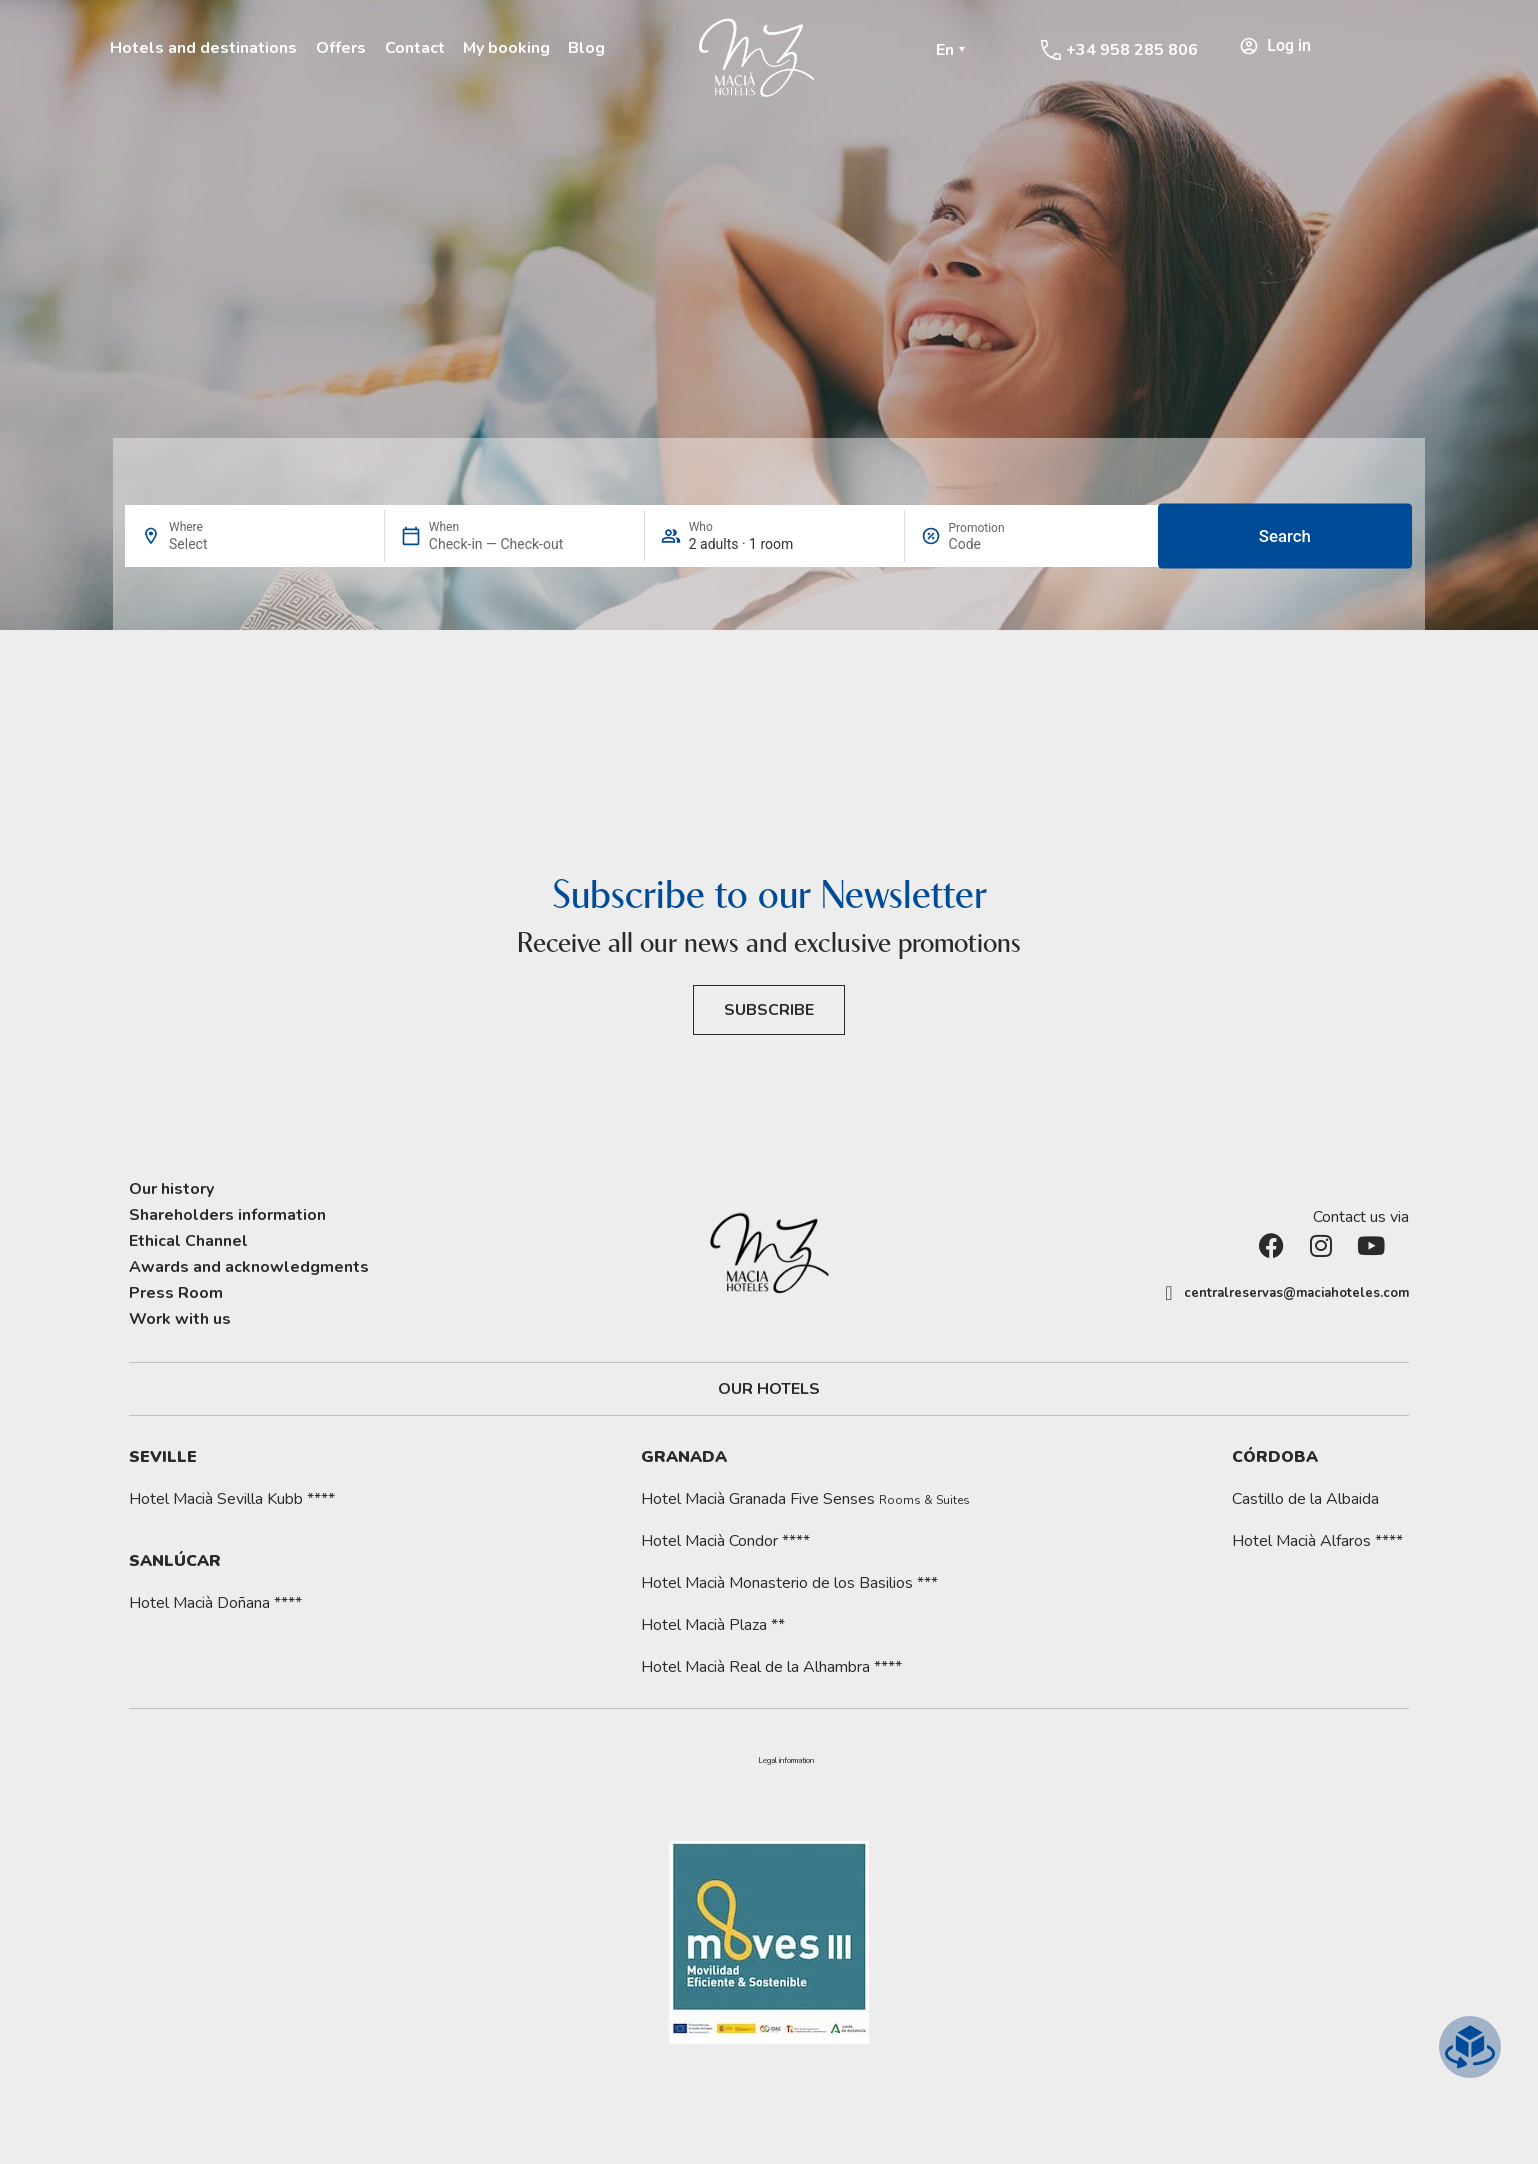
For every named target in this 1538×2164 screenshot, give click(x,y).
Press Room (176, 1293)
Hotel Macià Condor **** (725, 1541)
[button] (786, 1761)
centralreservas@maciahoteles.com (1296, 1293)
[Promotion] (997, 544)
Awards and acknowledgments (249, 1267)
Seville (163, 1457)
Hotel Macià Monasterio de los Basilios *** (789, 1583)
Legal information (786, 1761)
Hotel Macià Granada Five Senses (805, 1499)
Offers (341, 48)
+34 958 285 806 (1132, 50)
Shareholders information (227, 1215)
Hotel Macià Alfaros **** (1317, 1541)
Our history (171, 1189)
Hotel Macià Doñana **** (215, 1603)
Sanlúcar (175, 1561)
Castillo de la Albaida (1305, 1499)
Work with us (180, 1319)
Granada (684, 1457)
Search (1285, 536)
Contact (415, 48)
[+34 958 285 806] (1051, 50)
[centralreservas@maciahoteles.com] (1169, 1293)
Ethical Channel (188, 1241)
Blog (586, 48)
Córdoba (1275, 1457)
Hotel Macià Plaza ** (713, 1625)
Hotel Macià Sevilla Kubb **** (232, 1499)
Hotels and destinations (203, 48)
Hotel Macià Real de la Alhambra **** (771, 1667)
